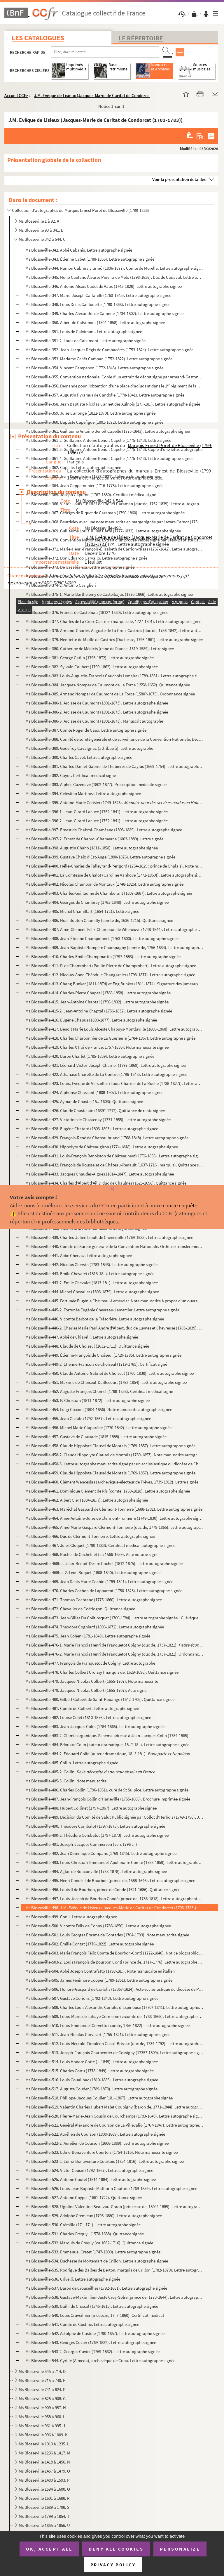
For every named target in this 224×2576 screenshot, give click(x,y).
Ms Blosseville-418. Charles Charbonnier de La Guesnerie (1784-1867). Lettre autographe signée (110, 1038)
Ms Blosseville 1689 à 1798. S (44, 2507)
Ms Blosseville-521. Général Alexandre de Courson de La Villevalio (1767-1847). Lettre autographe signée (114, 2125)
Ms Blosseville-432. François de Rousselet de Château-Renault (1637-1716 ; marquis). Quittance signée (114, 1165)
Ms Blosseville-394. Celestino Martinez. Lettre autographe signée (83, 793)
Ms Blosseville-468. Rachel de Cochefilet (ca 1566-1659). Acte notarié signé (91, 1554)
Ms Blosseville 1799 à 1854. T (44, 2516)
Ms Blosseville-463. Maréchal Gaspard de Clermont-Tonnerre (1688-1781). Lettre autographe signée (113, 1509)
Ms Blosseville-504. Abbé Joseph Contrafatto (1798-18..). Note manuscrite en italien (100, 1971)
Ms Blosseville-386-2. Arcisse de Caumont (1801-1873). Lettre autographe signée (96, 712)
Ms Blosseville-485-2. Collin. (90, 1772)
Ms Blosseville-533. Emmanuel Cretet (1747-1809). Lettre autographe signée (92, 2252)
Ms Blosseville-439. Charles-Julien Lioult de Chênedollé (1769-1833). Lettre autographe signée (109, 1237)
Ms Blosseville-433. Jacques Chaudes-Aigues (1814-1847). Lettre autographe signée (99, 1174)
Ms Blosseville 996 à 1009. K (43, 2434)
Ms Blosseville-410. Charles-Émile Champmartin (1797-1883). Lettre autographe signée (103, 956)
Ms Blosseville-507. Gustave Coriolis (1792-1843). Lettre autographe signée (91, 1998)
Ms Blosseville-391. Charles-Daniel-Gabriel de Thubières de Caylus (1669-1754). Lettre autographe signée (114, 766)
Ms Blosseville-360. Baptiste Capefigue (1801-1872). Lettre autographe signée (94, 422)
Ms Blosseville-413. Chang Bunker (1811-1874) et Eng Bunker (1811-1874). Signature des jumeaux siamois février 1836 (114, 983)
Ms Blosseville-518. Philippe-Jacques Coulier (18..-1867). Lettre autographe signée (99, 2098)
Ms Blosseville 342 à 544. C (42, 239)
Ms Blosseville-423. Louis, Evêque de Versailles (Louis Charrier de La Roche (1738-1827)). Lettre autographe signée (114, 1083)
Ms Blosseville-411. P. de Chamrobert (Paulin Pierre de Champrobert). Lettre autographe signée (110, 965)
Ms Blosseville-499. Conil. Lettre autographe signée (71, 1916)
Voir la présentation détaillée (179, 179)
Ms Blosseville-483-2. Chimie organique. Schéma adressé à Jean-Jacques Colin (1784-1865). (107, 1735)
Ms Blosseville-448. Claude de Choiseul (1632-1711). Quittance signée (87, 1346)
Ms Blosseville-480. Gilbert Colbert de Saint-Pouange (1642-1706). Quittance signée (99, 1699)
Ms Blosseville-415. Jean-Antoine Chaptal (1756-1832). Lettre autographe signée (97, 1002)
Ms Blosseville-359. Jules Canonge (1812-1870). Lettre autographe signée (90, 413)
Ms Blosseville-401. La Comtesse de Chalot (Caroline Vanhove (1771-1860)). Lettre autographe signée (114, 875)
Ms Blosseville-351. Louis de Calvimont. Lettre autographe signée (83, 331)
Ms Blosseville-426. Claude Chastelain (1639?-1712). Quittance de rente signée (95, 1110)
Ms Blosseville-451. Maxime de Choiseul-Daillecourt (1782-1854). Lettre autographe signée (106, 1382)
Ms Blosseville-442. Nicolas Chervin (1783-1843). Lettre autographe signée (91, 1264)
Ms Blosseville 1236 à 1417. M (44, 2453)
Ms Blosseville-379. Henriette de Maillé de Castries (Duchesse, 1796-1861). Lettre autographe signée (114, 639)
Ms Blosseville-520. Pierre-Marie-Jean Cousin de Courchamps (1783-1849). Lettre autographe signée (114, 2116)
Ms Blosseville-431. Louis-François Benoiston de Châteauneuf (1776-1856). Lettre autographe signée (114, 1156)
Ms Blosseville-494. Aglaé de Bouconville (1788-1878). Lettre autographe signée (96, 1871)
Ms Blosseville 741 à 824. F (42, 2389)
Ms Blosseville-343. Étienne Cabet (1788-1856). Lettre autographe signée (89, 259)
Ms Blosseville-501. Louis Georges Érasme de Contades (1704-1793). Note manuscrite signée (107, 1935)
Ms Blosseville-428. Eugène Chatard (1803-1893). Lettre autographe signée (91, 1128)
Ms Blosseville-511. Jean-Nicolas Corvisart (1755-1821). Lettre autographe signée (97, 2034)
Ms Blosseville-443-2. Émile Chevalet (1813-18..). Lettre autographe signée (91, 1282)
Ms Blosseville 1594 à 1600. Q (44, 2489)
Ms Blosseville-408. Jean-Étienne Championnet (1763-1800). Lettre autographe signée (101, 938)
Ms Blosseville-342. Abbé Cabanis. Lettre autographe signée (78, 250)
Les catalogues (38, 37)
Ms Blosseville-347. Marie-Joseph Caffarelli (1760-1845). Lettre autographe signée (98, 295)
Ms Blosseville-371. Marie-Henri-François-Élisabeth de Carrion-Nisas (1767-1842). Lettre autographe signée (114, 549)
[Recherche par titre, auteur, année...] (105, 52)
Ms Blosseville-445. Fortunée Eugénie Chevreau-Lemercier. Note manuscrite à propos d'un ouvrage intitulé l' (114, 1300)
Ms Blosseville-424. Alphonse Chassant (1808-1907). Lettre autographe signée (94, 1092)
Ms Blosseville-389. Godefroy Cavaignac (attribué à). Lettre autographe (89, 748)
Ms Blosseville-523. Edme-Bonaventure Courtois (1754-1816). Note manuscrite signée (101, 2152)
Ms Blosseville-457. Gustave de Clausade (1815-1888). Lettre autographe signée (96, 1436)
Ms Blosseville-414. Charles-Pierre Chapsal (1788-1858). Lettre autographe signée (98, 993)
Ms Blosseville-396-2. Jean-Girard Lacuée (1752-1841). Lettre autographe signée (96, 820)
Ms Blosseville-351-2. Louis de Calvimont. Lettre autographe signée (85, 340)
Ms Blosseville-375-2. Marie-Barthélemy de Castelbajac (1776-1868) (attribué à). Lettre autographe (113, 603)
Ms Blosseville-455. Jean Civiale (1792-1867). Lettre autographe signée (88, 1418)
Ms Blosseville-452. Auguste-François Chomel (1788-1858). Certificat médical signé (99, 1391)
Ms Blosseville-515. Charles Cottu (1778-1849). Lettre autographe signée (89, 2070)
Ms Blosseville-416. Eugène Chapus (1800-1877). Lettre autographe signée (91, 1020)
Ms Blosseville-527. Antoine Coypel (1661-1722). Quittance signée (83, 2197)
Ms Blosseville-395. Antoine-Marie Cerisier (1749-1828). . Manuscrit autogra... (114, 802)
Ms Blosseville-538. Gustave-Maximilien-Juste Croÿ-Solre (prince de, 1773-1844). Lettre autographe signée (114, 2297)
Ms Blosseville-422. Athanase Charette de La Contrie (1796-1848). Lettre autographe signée (106, 1074)
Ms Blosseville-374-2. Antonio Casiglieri (60, 585)
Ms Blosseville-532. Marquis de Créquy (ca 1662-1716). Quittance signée (89, 2243)
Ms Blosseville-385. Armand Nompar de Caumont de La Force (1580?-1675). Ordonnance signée (110, 694)
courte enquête (180, 1205)
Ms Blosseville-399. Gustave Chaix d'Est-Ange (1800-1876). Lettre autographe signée (100, 857)
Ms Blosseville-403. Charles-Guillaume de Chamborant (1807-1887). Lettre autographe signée (108, 893)
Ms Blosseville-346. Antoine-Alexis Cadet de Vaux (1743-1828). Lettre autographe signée (103, 286)
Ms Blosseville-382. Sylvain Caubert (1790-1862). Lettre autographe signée (91, 666)
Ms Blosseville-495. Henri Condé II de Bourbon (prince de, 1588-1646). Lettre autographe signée (110, 1880)
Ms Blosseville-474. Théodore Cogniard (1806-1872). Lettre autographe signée (94, 1627)
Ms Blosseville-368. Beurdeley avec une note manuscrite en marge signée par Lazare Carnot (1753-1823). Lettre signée (114, 521)
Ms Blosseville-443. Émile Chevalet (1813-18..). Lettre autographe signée (89, 1273)
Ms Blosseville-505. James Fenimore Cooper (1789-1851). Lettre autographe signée (98, 1980)
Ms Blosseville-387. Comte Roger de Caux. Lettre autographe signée (85, 730)
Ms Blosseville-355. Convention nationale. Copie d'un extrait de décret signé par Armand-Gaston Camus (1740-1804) (114, 377)
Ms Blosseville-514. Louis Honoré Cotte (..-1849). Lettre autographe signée (91, 2061)
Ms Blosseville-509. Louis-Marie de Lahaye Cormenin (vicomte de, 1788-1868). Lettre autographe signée (114, 2016)
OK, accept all (49, 2549)
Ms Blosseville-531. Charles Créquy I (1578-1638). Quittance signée (84, 2233)
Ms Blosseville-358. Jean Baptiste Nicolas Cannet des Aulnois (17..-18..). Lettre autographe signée (112, 404)
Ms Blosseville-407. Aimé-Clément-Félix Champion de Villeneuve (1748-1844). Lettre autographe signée (114, 929)
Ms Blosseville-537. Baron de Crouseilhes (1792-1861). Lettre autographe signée (96, 2288)
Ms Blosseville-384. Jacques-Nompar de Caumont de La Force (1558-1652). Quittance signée (107, 685)
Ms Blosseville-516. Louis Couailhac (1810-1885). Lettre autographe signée (91, 2079)
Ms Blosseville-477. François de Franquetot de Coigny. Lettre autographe (90, 1663)
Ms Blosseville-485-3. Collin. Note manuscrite (65, 1781)
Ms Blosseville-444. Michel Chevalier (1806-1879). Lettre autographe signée (92, 1291)
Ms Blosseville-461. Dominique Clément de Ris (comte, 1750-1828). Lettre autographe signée (107, 1491)
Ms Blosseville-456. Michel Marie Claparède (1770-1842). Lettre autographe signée (98, 1427)
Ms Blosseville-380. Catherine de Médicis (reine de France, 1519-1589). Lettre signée (99, 648)
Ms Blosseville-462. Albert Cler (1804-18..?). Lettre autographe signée (86, 1500)
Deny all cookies (116, 2549)
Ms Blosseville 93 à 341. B (41, 230)
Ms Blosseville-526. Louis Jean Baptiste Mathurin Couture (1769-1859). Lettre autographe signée (111, 2188)
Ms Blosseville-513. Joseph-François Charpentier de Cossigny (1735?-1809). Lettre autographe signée (114, 2052)
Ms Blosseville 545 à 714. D (42, 2371)
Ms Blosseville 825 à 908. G (42, 2398)
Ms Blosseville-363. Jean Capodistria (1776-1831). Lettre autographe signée (92, 476)
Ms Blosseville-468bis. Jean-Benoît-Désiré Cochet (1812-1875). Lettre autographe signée (104, 1563)
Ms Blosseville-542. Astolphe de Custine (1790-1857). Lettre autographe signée (94, 2333)
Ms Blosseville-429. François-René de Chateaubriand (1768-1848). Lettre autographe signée (106, 1137)
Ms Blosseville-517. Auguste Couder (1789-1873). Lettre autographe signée (91, 2089)
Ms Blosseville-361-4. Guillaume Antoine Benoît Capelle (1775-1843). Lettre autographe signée (109, 458)
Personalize (180, 2549)
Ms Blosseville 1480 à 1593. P (44, 2480)
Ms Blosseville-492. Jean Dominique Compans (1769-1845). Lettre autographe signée (100, 1853)
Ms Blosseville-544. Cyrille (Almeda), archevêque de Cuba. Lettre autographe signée (100, 2360)
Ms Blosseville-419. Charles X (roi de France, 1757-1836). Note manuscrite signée (97, 1047)
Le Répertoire (141, 38)
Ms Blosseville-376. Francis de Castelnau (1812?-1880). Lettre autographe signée (96, 612)
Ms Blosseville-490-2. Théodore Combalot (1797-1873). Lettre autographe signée (97, 1835)
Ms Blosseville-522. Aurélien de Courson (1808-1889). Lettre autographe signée (95, 2134)
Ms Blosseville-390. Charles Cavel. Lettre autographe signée (78, 757)
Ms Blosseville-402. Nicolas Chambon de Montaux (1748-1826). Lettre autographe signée (104, 884)
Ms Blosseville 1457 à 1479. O (44, 2471)
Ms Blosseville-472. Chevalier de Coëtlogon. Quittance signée (80, 1608)
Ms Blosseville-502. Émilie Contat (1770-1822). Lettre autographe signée (89, 1944)
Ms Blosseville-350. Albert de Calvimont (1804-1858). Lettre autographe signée (95, 322)
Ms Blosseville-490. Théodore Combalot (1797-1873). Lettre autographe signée (95, 1826)
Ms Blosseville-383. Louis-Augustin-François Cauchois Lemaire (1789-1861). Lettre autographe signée (114, 675)
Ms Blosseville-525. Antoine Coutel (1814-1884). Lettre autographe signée (90, 2179)
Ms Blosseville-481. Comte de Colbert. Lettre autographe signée (82, 1708)
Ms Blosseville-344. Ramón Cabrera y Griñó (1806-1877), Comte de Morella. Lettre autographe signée (114, 268)
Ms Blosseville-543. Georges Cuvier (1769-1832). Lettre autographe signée (90, 2342)
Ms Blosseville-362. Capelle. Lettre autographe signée (73, 467)
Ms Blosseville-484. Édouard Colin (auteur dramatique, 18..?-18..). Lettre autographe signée (107, 1744)
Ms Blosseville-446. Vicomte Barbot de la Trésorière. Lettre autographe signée (94, 1319)
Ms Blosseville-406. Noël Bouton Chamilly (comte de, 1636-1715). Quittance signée (99, 920)
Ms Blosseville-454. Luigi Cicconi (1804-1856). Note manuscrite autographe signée (98, 1409)
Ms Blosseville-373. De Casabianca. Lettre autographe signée (79, 567)
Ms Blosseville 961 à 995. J (42, 2425)
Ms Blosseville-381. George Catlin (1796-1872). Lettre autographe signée (89, 657)
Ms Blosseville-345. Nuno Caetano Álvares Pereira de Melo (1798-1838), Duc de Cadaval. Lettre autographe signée (114, 277)
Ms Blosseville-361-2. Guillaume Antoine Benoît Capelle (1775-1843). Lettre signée (98, 440)
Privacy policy (113, 2565)
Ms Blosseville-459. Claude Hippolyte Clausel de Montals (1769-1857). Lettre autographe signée (110, 1473)
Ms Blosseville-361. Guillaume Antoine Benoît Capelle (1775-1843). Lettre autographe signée (107, 431)
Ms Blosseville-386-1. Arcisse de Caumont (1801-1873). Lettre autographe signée (96, 703)
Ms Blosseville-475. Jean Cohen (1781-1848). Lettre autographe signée (87, 1636)
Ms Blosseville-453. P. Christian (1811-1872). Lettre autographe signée (87, 1400)
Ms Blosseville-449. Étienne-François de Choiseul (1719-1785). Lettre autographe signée (103, 1355)
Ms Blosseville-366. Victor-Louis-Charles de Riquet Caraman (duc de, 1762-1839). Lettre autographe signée (114, 503)
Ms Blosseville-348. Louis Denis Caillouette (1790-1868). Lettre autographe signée (97, 304)
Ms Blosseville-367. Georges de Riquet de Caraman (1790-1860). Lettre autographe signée (105, 512)
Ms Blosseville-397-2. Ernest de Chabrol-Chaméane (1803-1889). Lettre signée (94, 839)
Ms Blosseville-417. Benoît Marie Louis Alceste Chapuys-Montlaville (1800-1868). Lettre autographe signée (114, 1029)
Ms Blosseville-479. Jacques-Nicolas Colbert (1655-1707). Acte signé (85, 1690)
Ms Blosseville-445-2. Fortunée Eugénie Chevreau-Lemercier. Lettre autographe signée (102, 1310)
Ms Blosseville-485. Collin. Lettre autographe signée (71, 1762)
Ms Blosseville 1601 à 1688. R (44, 2498)
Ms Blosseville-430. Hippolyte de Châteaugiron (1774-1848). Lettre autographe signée (101, 1146)
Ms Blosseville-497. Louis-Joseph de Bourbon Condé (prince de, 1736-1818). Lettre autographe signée (114, 1898)
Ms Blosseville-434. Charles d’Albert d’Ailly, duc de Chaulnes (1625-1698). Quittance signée (105, 1183)
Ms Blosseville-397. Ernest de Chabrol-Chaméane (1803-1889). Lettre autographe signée (103, 829)
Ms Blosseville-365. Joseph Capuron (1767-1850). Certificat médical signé (90, 494)
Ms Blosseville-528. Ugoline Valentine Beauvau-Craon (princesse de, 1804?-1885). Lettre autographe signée (114, 2206)
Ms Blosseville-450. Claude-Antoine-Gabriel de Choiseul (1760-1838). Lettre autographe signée (109, 1373)
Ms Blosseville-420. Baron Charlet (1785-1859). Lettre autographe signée (89, 1056)
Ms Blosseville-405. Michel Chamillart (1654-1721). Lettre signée (82, 911)
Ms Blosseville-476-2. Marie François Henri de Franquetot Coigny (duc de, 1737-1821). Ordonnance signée (114, 1654)
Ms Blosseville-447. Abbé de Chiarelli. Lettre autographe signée (81, 1337)
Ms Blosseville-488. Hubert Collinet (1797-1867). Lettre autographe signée (91, 1808)
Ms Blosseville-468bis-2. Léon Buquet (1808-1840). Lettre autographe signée (92, 1572)
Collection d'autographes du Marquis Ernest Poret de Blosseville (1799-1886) (80, 210)
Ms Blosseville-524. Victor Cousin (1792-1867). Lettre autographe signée (89, 2170)
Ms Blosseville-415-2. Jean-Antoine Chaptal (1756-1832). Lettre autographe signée (98, 1011)
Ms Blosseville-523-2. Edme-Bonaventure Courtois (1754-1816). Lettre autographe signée (104, 2161)
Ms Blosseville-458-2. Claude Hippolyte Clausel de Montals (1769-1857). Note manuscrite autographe (114, 1454)
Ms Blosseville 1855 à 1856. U (44, 2525)
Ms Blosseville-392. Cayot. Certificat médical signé (70, 775)
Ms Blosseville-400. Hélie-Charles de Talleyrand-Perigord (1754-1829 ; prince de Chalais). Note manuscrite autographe (114, 866)
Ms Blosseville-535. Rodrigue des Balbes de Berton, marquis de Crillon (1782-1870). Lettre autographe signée (114, 2270)
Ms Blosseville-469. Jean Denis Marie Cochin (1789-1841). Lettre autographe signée (99, 1581)
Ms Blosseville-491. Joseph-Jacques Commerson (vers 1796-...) (81, 1844)
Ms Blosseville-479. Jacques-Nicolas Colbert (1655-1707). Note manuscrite (91, 1681)
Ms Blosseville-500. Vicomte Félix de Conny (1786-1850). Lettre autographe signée (98, 1925)
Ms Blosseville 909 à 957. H (42, 2407)
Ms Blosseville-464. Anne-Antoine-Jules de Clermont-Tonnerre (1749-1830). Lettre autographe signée (114, 1518)
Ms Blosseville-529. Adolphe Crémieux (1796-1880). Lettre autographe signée (93, 2215)
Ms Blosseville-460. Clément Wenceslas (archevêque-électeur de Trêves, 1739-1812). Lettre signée (111, 1482)
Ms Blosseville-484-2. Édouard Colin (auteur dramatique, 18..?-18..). (107, 1753)
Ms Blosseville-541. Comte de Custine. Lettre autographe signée (82, 2324)
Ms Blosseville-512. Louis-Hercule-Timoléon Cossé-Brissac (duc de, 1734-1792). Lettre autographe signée (114, 2043)
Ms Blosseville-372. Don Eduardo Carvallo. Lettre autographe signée (86, 558)
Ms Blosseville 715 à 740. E (42, 2380)
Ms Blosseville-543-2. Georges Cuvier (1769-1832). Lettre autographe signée (92, 2351)
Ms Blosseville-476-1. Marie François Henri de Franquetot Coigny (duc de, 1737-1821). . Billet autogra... (114, 1645)
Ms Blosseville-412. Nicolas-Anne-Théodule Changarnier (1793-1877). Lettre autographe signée (110, 974)
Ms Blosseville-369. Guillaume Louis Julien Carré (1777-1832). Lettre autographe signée (103, 531)
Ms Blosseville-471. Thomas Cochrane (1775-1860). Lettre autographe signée (93, 1599)
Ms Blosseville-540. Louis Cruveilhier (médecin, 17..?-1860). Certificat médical (94, 2315)
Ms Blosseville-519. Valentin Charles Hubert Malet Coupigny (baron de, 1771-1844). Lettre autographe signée (114, 2107)
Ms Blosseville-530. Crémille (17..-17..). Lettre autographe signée (83, 2224)
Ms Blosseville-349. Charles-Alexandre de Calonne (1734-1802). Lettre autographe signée (104, 313)
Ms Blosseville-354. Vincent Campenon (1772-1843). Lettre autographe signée (94, 368)
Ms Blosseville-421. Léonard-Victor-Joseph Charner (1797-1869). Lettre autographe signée (105, 1065)
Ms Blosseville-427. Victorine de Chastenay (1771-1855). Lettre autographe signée (98, 1119)
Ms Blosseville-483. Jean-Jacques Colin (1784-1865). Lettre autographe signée (94, 1726)
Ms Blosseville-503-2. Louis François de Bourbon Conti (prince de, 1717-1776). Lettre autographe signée (114, 1962)
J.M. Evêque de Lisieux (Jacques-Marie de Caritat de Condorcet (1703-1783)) (105, 95)
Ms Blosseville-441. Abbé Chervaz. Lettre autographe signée (78, 1255)
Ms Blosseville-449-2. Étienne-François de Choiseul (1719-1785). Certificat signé (96, 1364)
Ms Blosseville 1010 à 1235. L (44, 2444)
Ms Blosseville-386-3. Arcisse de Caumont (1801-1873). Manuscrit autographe (94, 721)
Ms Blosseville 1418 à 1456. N (44, 2462)
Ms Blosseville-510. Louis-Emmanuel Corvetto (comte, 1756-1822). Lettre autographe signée (107, 2025)
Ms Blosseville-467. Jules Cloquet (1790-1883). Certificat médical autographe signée (100, 1545)
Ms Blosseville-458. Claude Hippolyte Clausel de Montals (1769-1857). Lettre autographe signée (110, 1445)
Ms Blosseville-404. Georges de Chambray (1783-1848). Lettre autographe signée (97, 902)
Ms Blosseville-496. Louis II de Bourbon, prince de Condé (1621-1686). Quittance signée (102, 1889)
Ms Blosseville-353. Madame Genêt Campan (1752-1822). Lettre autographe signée (98, 358)
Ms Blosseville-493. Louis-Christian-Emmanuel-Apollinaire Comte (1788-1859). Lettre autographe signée (114, 1862)
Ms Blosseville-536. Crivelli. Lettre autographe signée (72, 2279)
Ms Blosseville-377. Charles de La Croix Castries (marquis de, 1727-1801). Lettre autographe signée (113, 621)
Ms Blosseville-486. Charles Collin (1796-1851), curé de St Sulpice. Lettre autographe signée (106, 1790)
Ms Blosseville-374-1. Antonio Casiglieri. (94, 576)
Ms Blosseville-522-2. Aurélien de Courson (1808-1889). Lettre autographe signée (97, 2143)
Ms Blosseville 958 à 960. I (41, 2416)
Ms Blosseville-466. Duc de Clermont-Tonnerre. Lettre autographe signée (90, 1536)
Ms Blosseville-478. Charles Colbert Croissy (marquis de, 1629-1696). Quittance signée (101, 1672)
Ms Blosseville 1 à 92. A (39, 221)
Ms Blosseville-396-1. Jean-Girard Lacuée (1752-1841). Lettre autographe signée (96, 811)
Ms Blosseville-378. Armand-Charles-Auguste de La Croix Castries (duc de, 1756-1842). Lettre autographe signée (114, 630)
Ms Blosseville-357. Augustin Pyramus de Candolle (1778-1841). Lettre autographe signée (104, 395)
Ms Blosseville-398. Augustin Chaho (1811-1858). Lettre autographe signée (91, 848)
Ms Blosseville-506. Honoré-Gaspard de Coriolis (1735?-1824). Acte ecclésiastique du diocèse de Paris (114, 1989)
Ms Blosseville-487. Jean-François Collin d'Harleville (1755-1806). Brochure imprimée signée (107, 1799)
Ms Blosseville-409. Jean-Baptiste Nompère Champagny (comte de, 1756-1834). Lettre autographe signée (114, 947)
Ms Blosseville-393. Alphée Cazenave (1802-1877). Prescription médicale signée (96, 784)
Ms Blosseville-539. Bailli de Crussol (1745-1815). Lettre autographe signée (91, 2306)
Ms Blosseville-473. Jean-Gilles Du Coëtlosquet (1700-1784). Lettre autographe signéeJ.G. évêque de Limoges (114, 1618)
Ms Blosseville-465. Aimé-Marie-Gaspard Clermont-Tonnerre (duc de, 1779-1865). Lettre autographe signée (114, 1527)
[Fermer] (112, 1189)
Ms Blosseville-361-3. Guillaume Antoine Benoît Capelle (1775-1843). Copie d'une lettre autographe (113, 449)
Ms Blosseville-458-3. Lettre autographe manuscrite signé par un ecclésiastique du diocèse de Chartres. (114, 1464)
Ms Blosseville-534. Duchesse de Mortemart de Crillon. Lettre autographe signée (96, 2261)
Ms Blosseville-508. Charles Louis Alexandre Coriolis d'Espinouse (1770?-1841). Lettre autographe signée (114, 2007)
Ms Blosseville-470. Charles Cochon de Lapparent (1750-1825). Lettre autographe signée (103, 1590)
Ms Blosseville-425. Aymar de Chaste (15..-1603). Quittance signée (84, 1101)
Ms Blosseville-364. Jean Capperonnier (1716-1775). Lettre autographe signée (94, 485)
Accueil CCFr (16, 95)
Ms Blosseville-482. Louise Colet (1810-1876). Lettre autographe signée (88, 1717)
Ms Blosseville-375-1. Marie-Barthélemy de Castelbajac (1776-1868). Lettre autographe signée (109, 594)
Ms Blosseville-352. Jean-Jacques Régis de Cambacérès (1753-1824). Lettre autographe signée (109, 349)
